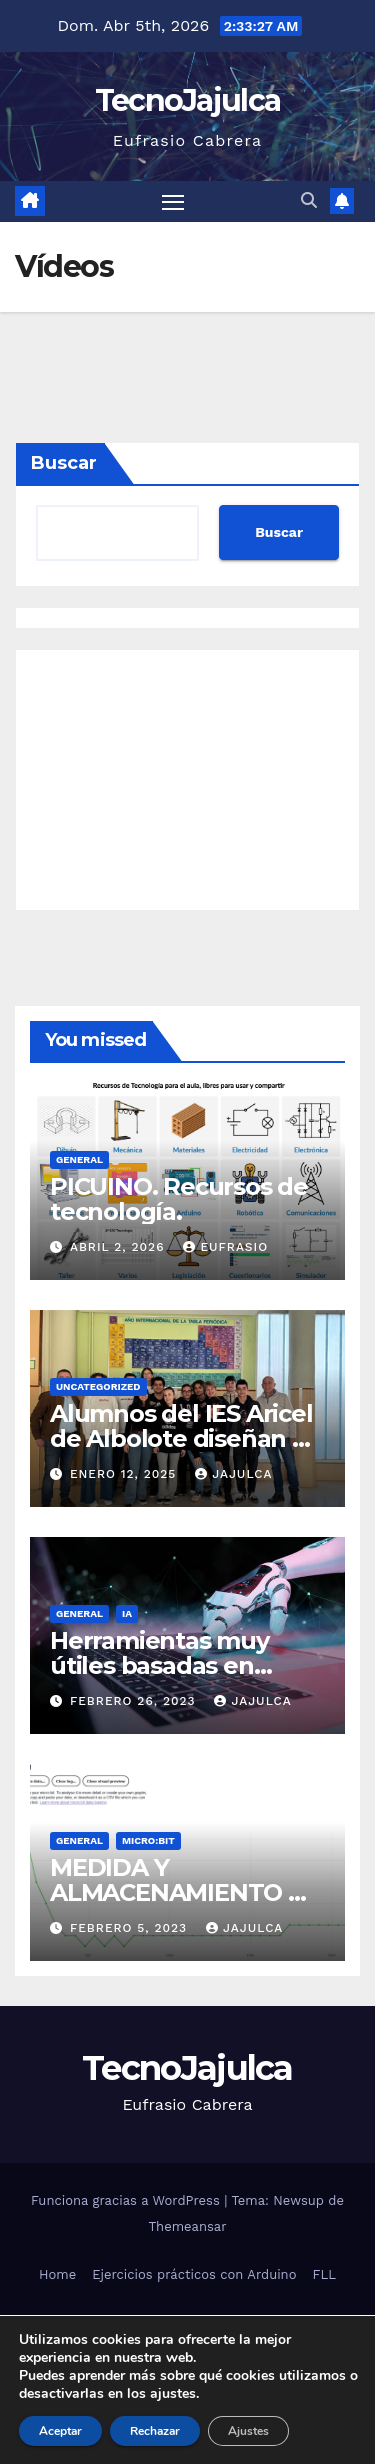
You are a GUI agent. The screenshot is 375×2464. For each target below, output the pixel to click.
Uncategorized (98, 1386)
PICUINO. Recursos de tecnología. (179, 1199)
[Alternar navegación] (173, 202)
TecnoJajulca (188, 100)
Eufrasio (225, 1247)
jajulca (233, 1474)
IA (127, 1613)
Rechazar (155, 2431)
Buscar (64, 463)
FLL (323, 2274)
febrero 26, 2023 (135, 1701)
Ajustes (248, 2431)
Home (57, 2274)
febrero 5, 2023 (131, 1928)
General (79, 1159)
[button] (309, 200)
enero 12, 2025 (125, 1474)
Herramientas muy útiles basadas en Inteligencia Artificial (170, 1665)
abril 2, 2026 (119, 1247)
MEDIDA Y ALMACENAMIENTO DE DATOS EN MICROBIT (186, 1892)
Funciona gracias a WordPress (127, 2200)
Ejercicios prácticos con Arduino (194, 2274)
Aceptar (60, 2431)
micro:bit (148, 1840)
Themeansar (188, 2226)
